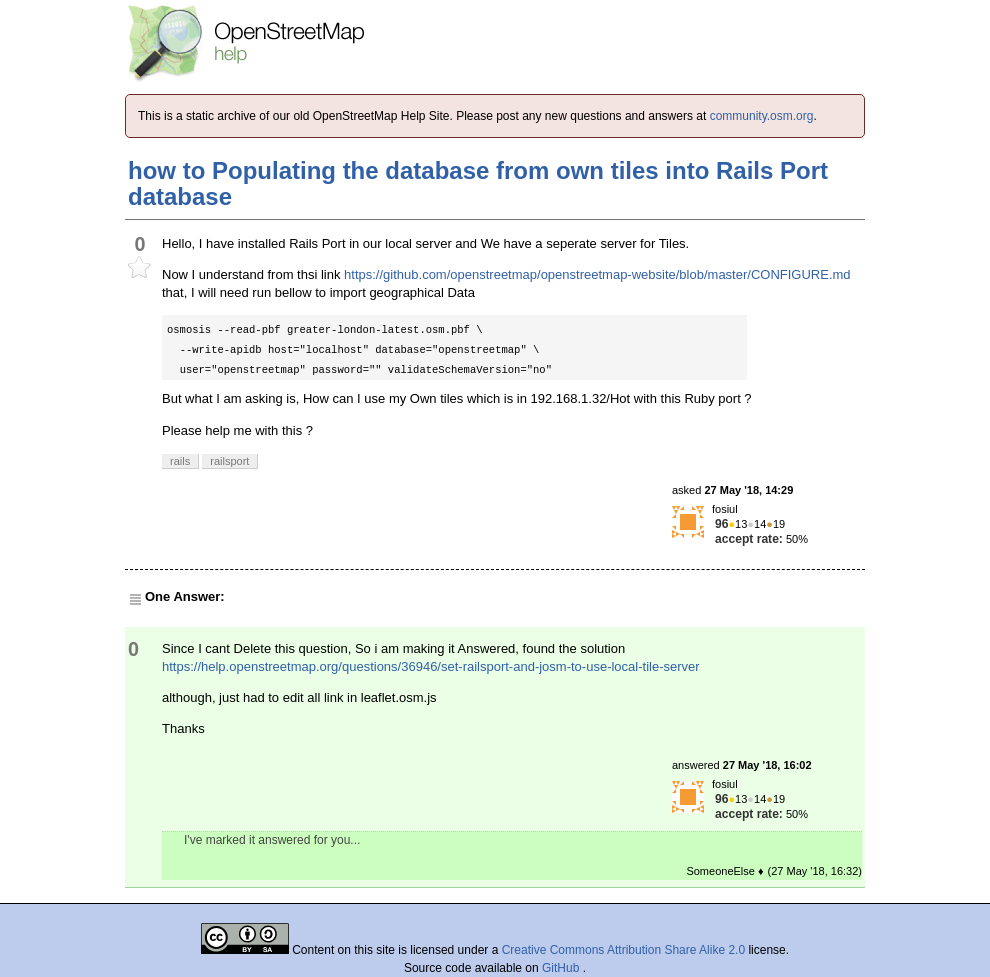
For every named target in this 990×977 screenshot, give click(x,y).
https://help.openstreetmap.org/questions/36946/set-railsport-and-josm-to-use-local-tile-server (431, 666)
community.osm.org (762, 116)
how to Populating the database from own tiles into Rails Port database (478, 183)
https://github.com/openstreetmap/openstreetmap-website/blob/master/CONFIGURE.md (597, 274)
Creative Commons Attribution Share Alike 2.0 (623, 950)
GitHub (562, 968)
